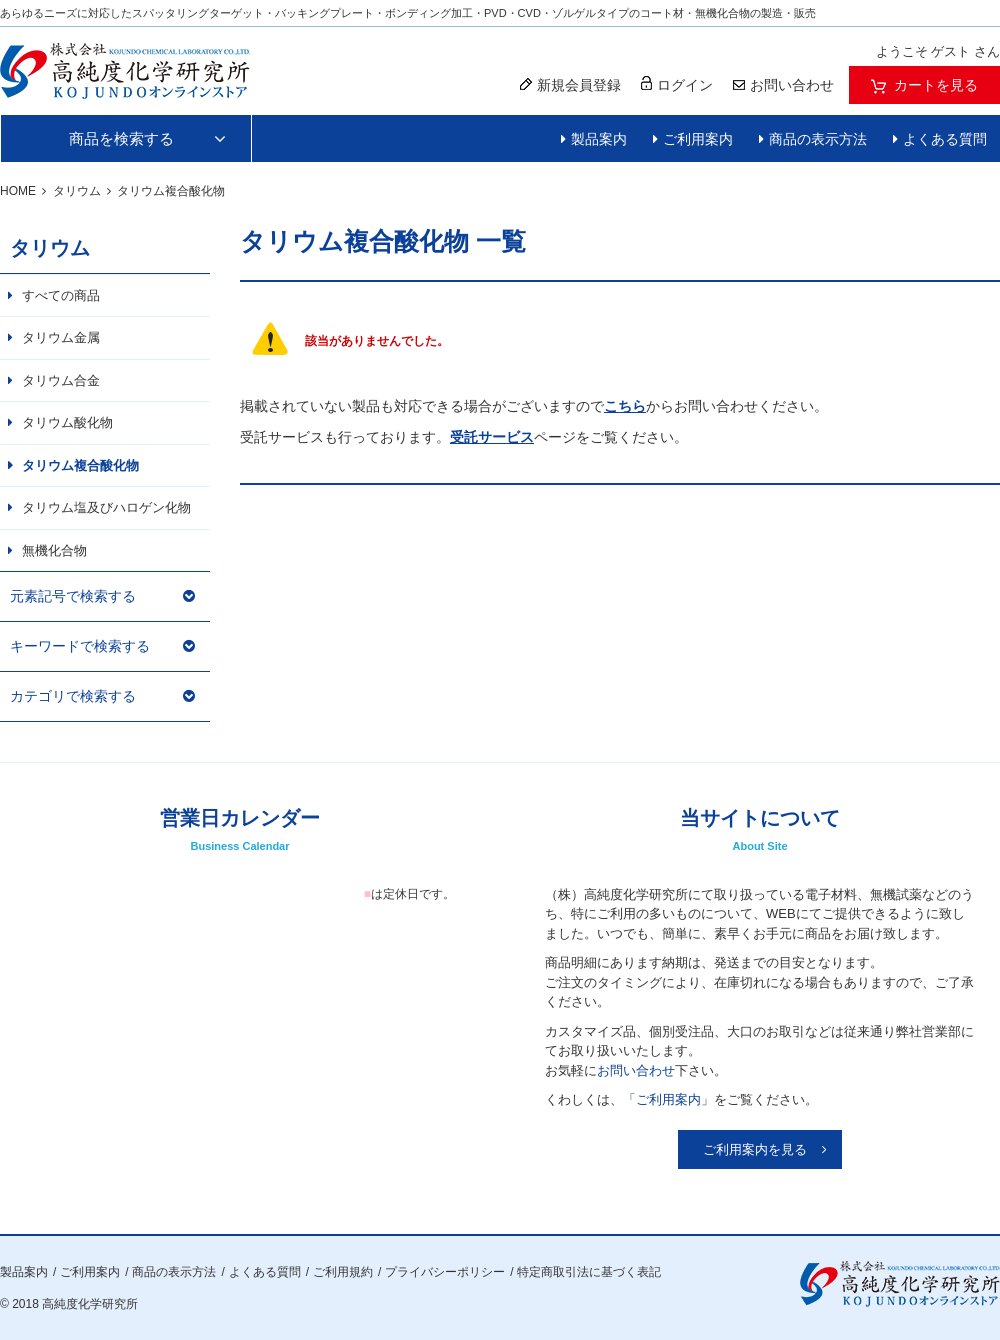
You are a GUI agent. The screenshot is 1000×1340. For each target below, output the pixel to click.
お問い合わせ (636, 1070)
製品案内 (599, 139)
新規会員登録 (570, 85)
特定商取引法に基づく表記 (589, 1272)
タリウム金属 (61, 337)
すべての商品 (61, 295)
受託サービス (492, 437)
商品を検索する (121, 138)
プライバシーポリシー (445, 1272)
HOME (18, 191)
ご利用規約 (343, 1272)
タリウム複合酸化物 (80, 465)
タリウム (77, 191)
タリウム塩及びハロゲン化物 (106, 507)
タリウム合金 (61, 380)
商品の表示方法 (818, 139)
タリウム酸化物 (67, 422)
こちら (625, 406)
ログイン (677, 84)
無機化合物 (54, 550)
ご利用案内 (698, 139)
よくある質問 (945, 139)
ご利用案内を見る (755, 1149)
